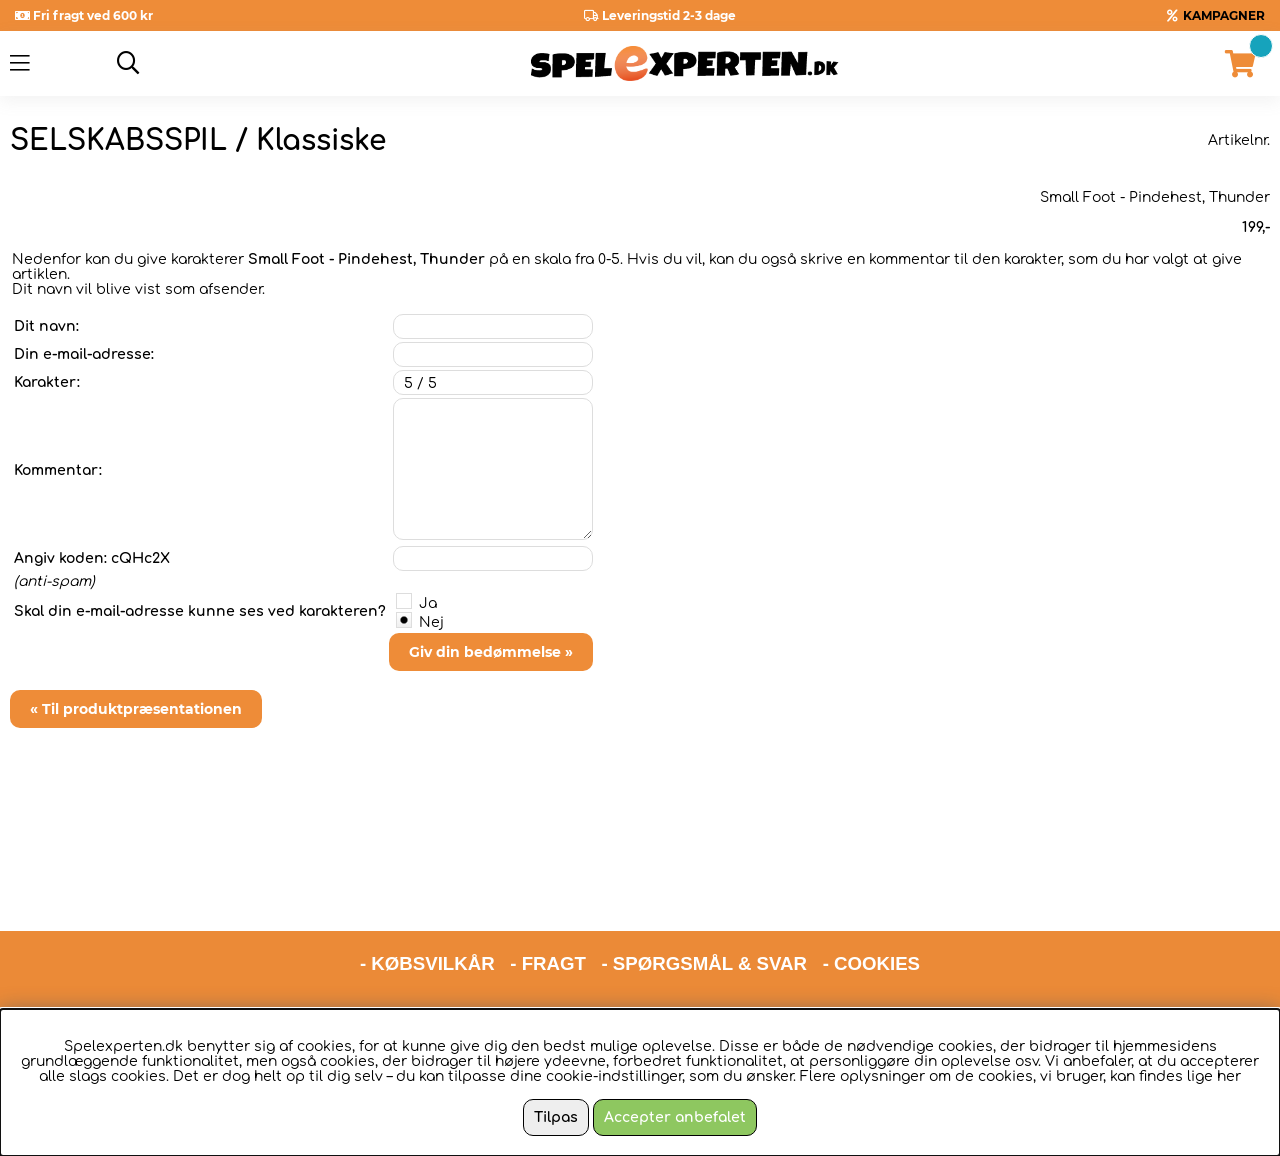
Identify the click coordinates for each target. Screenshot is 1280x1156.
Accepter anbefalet (675, 1117)
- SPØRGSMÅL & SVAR (704, 887)
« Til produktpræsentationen (136, 709)
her (1229, 1076)
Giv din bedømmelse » (491, 652)
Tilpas (556, 1117)
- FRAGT (548, 887)
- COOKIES (871, 887)
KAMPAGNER (1224, 15)
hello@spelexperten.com (828, 939)
